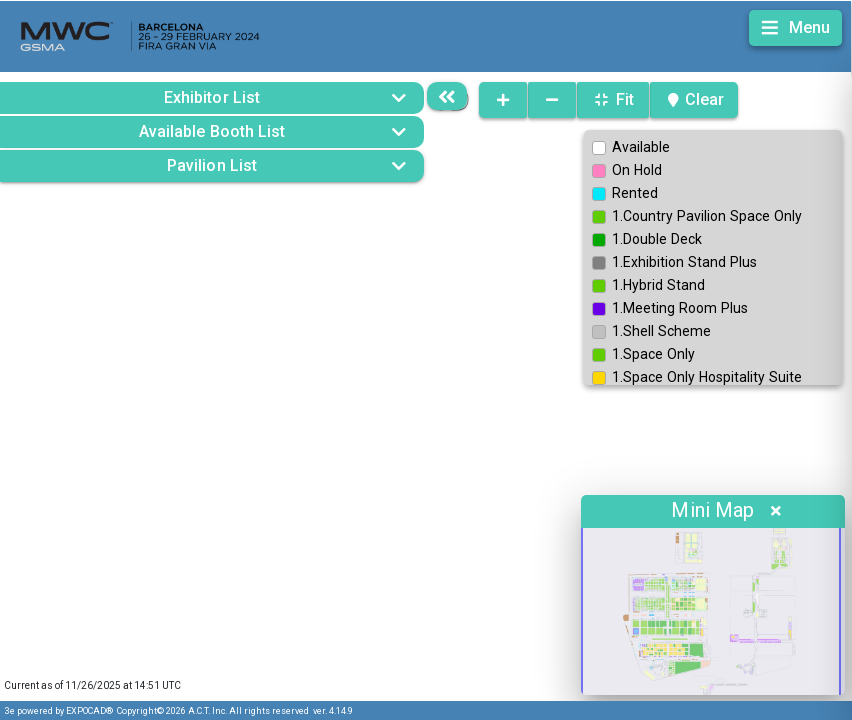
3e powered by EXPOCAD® (59, 711)
